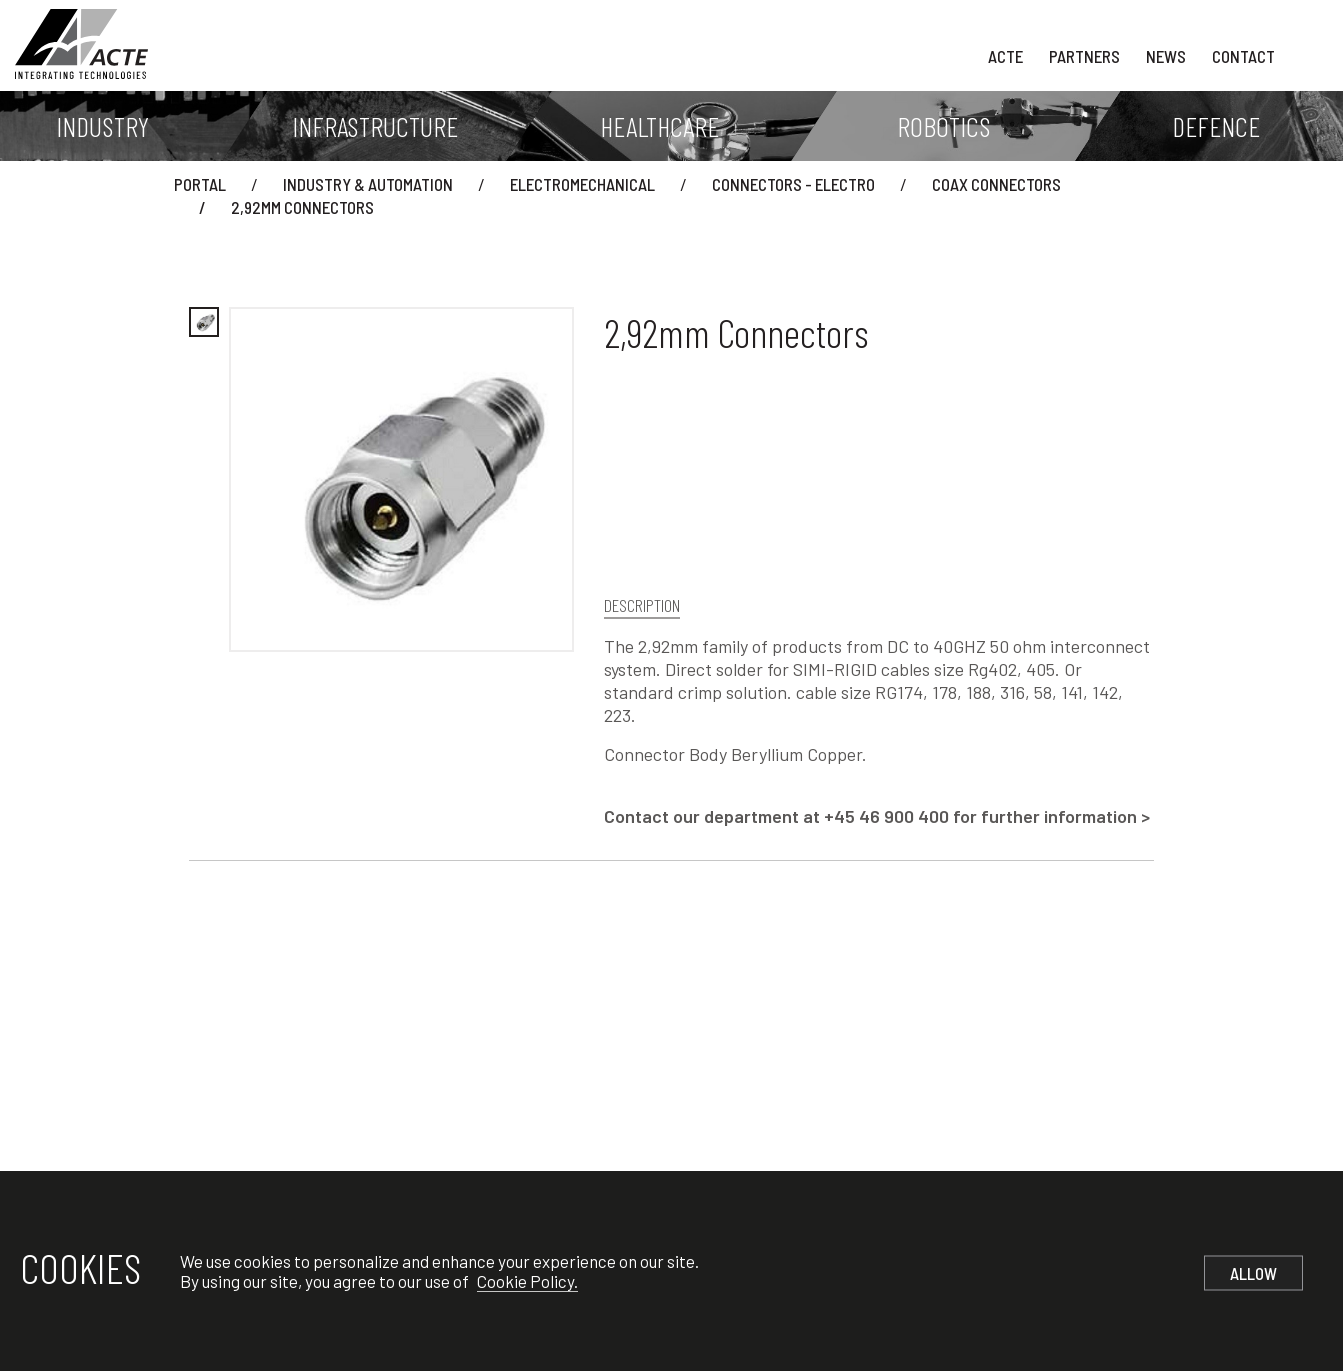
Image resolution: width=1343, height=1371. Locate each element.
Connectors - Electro (793, 184)
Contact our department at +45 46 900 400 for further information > (877, 816)
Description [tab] (642, 605)
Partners (1084, 56)
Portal (200, 184)
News (1166, 56)
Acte (1005, 56)
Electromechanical (582, 184)
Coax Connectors (996, 184)
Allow (1253, 1273)
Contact (1243, 56)
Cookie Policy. (527, 1281)
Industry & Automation (368, 184)
